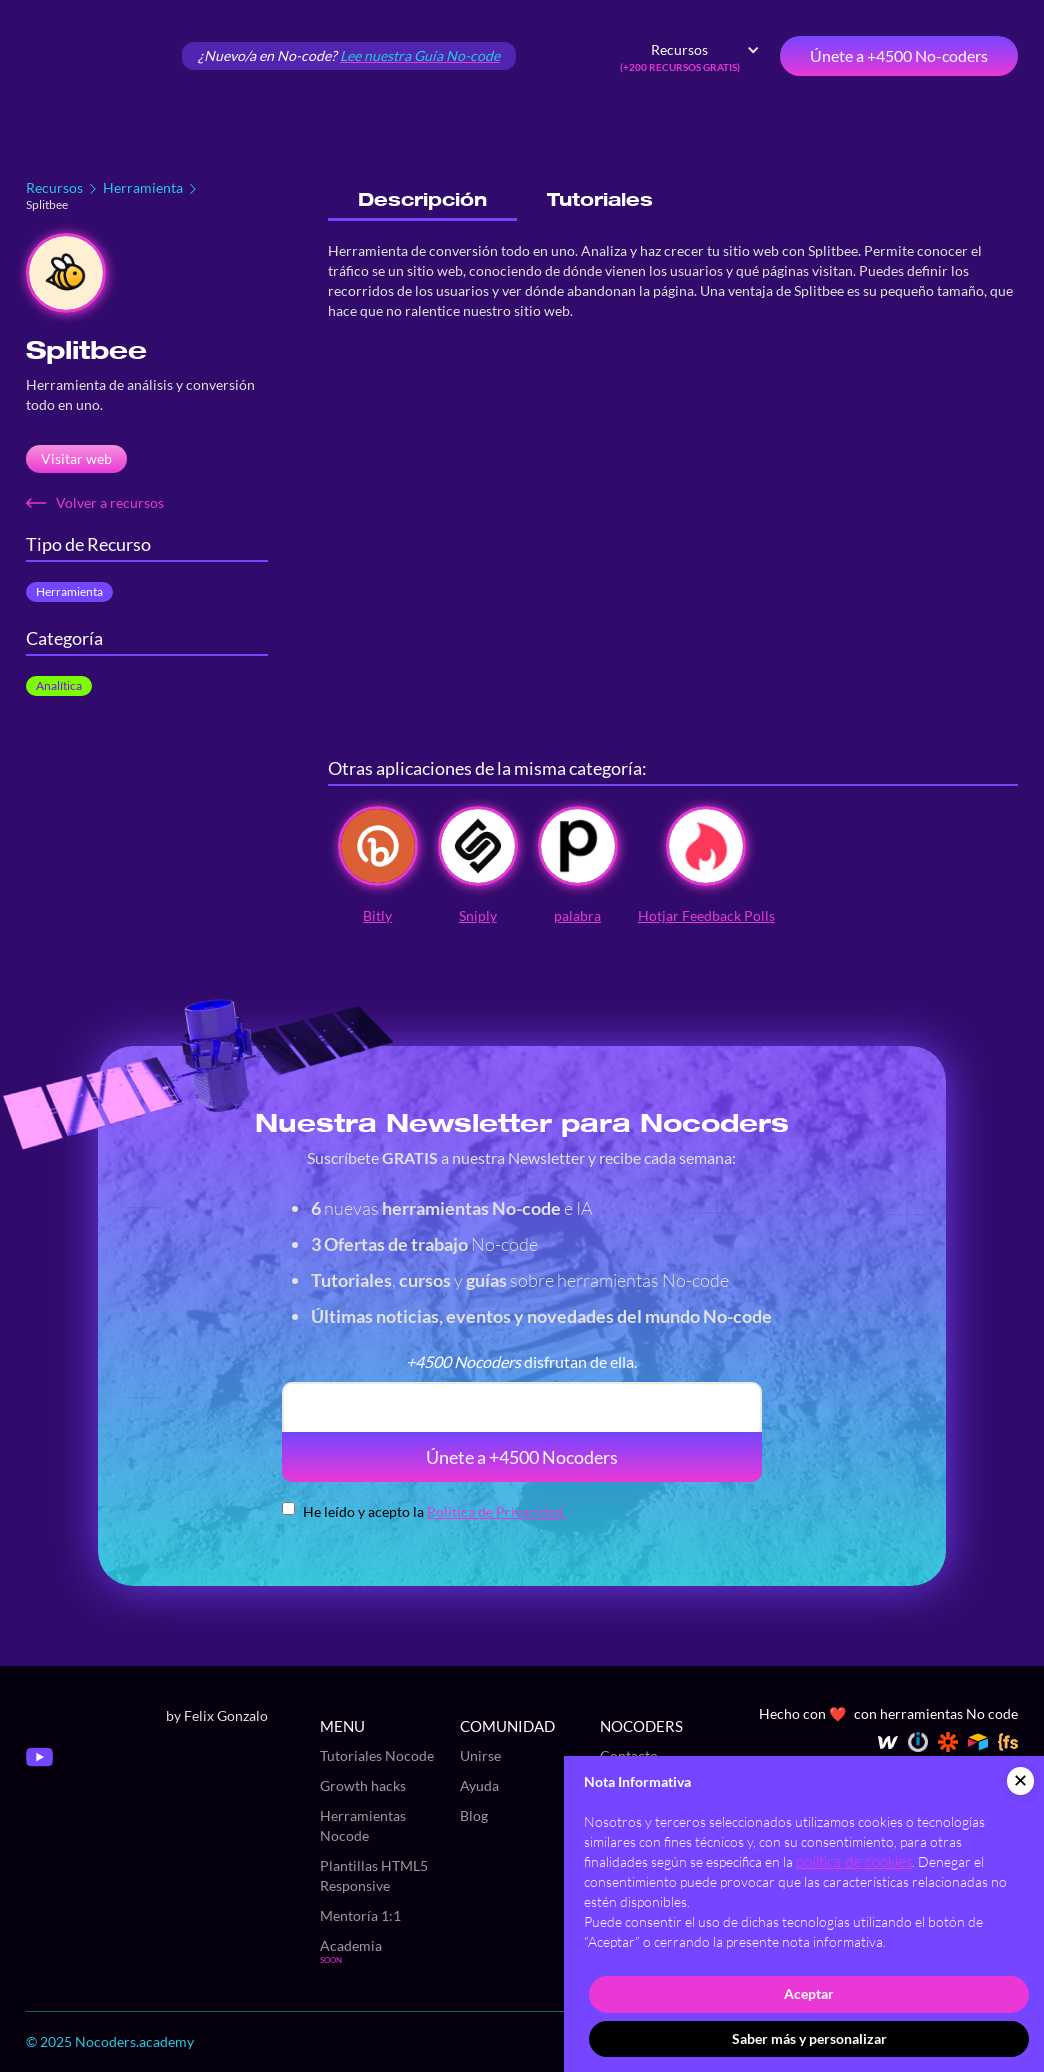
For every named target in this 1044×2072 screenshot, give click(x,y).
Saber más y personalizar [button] (809, 2038)
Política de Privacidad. (496, 1511)
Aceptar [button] (809, 1993)
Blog (474, 1815)
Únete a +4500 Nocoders (522, 1457)
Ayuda (479, 1785)
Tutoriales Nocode (377, 1755)
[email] (522, 1407)
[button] (690, 56)
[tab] (422, 200)
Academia (351, 1945)
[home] (96, 56)
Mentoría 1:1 (360, 1915)
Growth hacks (363, 1785)
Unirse (480, 1755)
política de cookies (854, 1861)
